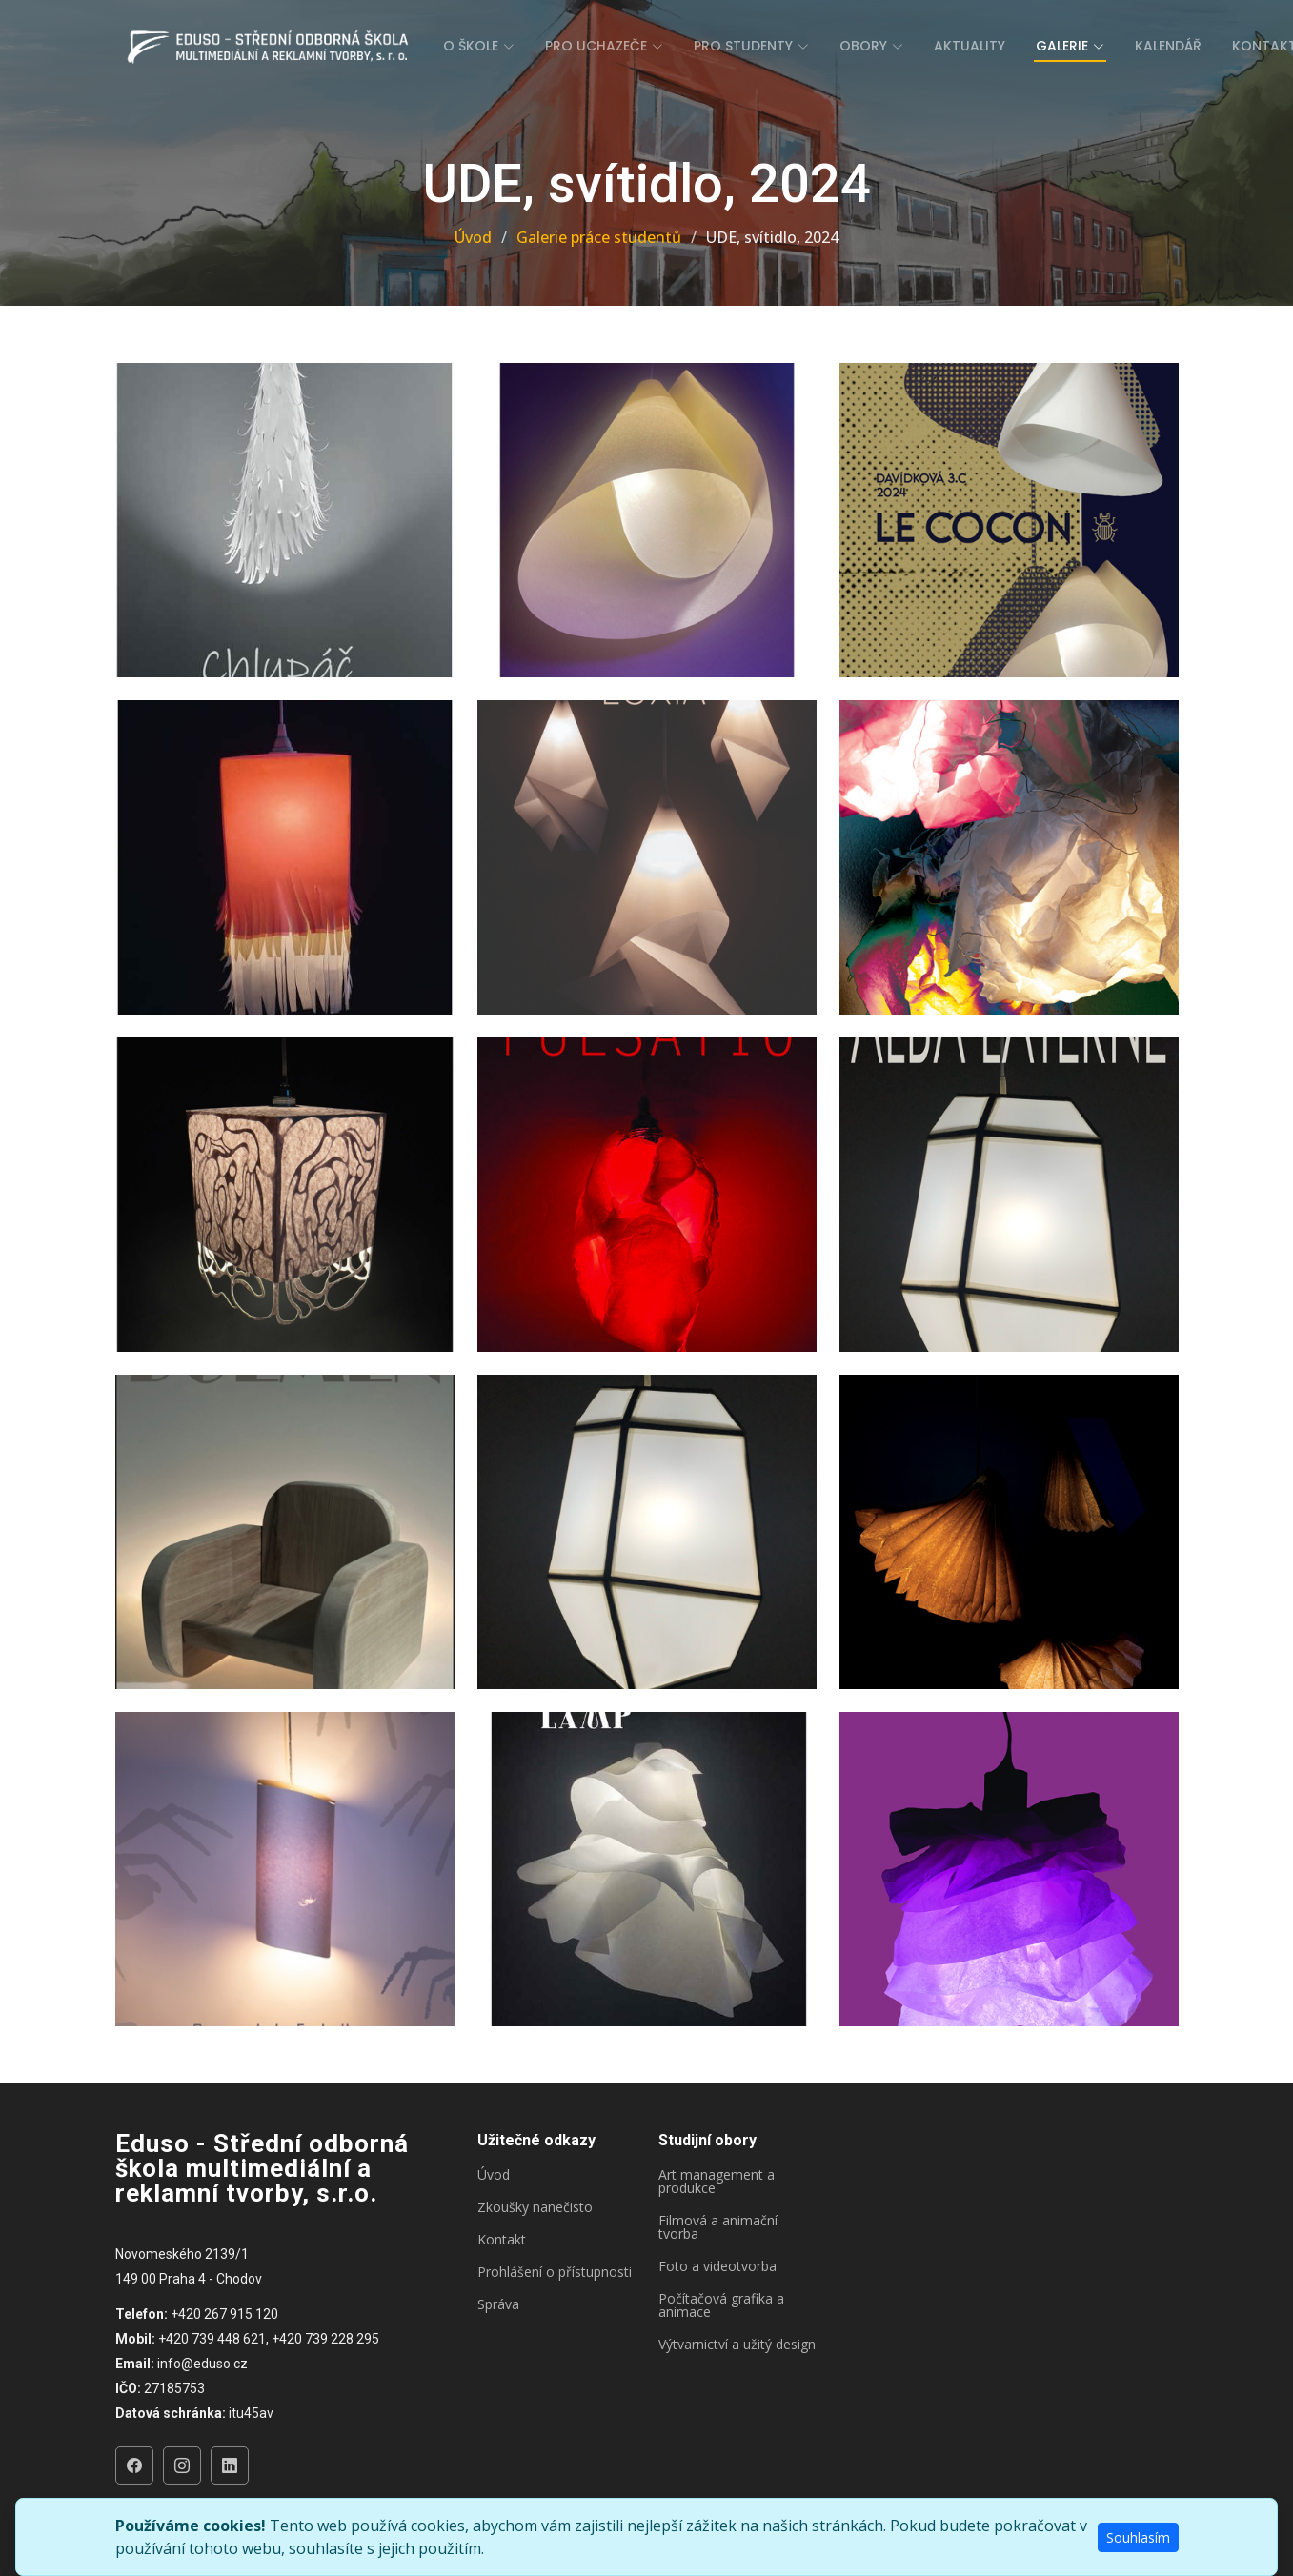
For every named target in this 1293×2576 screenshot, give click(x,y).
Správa (498, 2304)
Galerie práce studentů (598, 237)
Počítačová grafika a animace (721, 2305)
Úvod (473, 237)
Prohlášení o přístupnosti (554, 2272)
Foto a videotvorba (717, 2266)
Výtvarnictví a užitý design (737, 2344)
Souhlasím (1138, 2537)
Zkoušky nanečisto (535, 2207)
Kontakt (501, 2239)
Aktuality (969, 45)
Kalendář (1168, 45)
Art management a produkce (716, 2181)
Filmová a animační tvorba (718, 2227)
